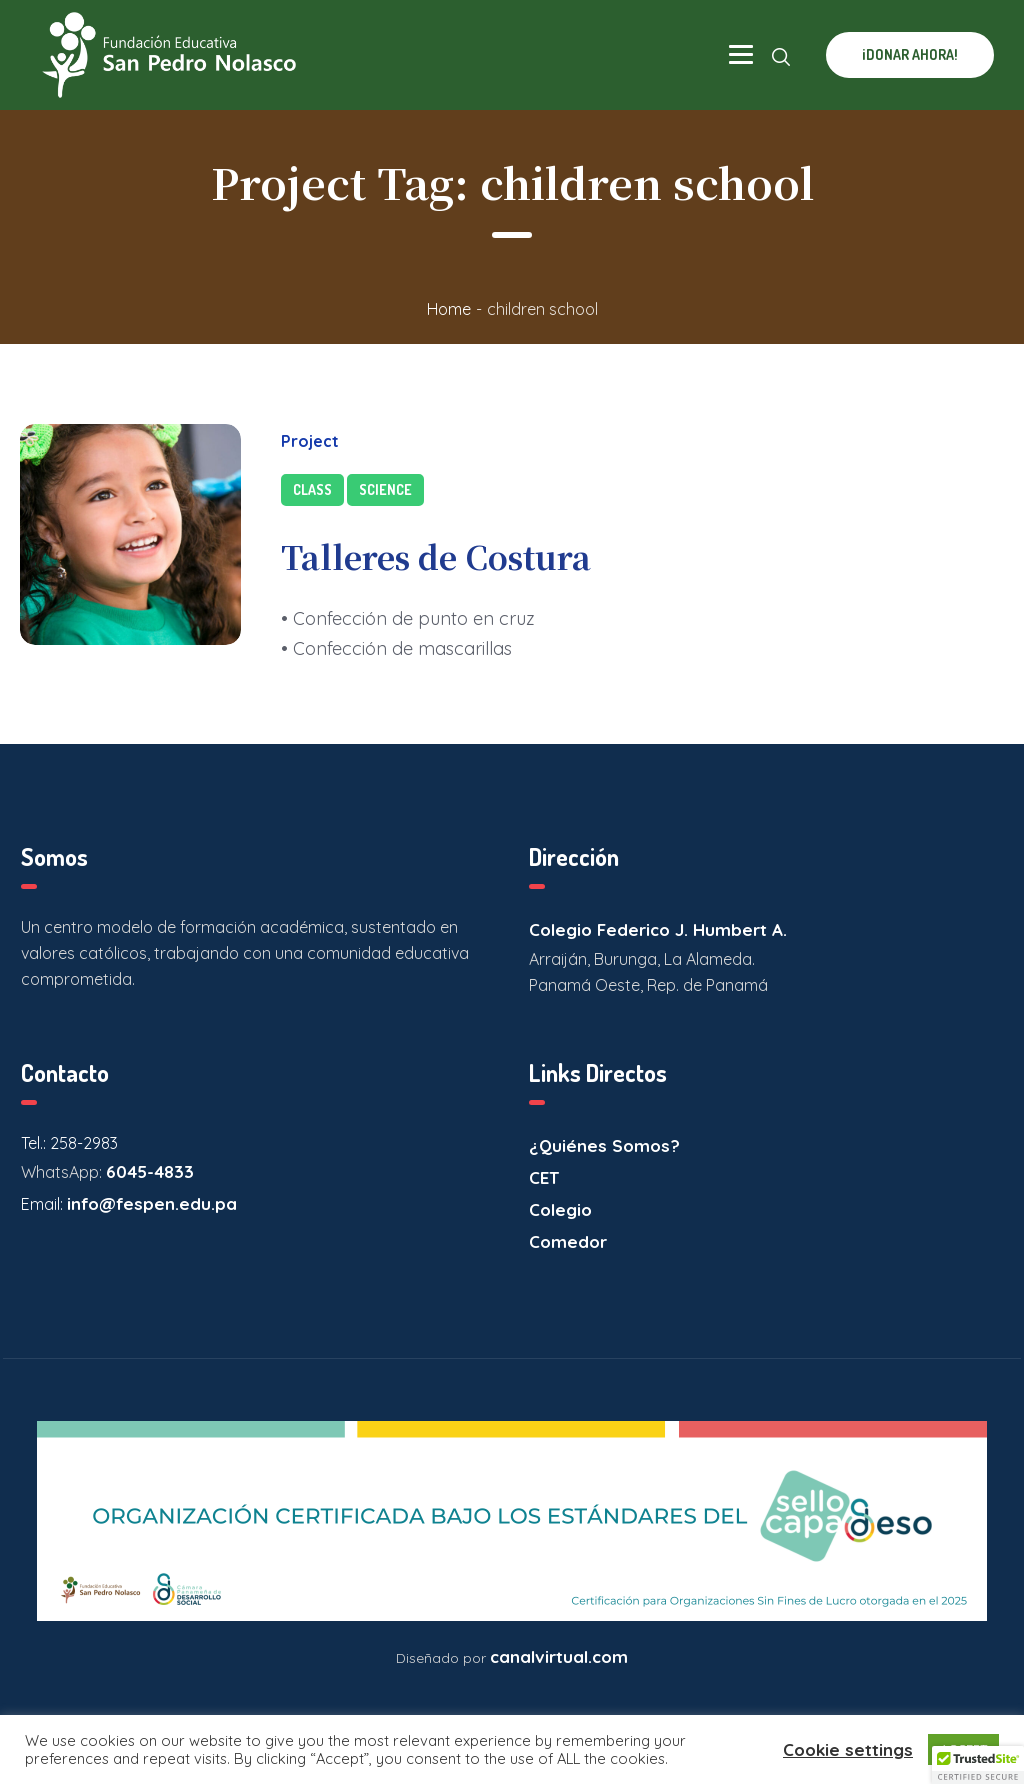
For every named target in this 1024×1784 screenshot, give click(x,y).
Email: (44, 1204)
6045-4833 (150, 1171)
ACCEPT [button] (963, 1749)
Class (312, 489)
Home (449, 309)
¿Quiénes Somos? (604, 1145)
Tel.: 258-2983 (69, 1143)
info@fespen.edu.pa (152, 1203)
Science (385, 489)
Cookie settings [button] (848, 1749)
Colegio (560, 1209)
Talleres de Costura (436, 556)
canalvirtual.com (559, 1656)
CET (544, 1177)
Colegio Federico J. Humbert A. (658, 929)
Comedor (568, 1241)
